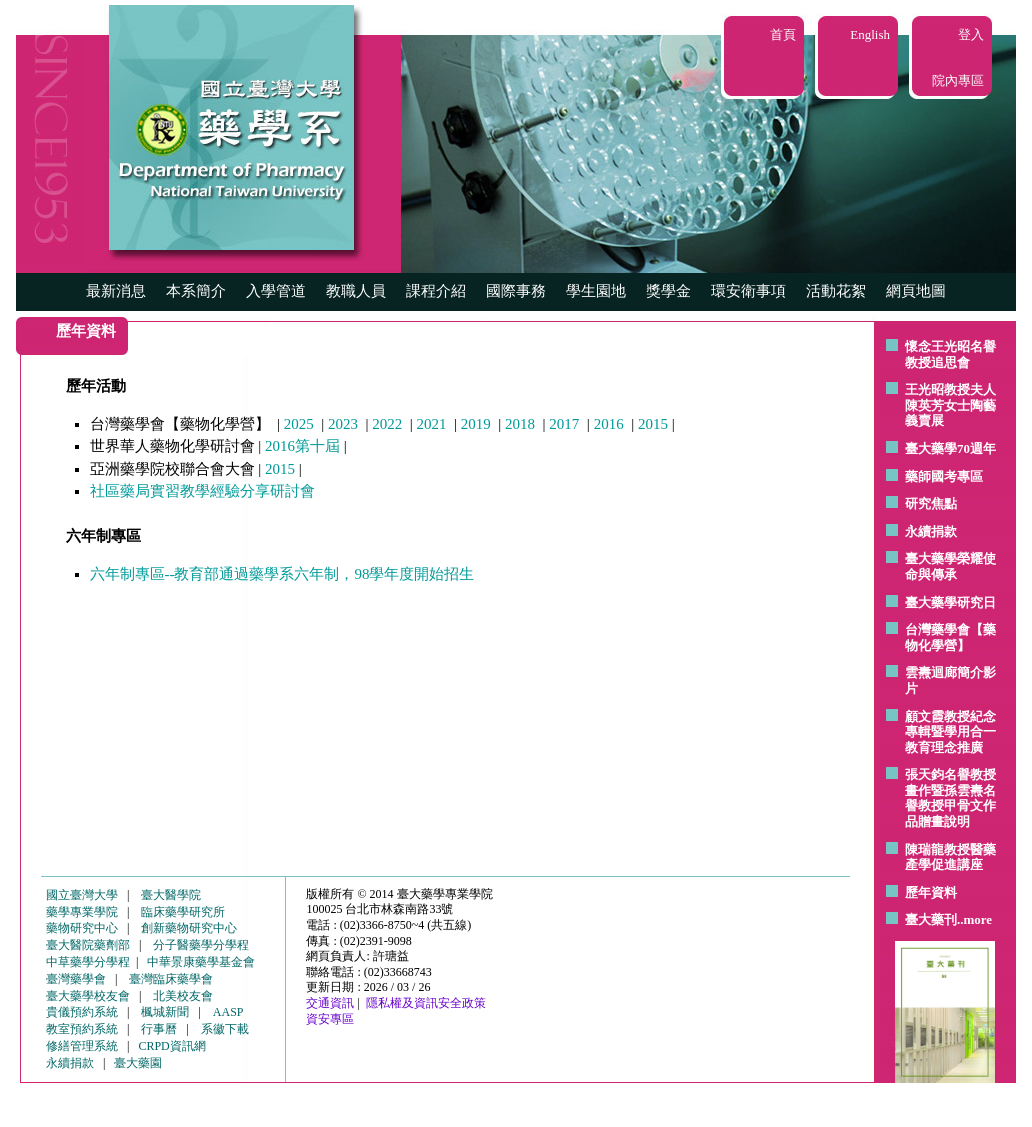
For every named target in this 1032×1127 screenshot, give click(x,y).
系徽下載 (225, 1029)
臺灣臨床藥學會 (171, 979)
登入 (971, 34)
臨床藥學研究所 (183, 912)
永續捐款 (931, 531)
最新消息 (116, 291)
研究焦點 (931, 503)
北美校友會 (183, 996)
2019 (476, 424)
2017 (564, 424)
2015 (653, 424)
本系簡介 (196, 291)
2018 (520, 424)
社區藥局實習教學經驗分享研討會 (202, 491)
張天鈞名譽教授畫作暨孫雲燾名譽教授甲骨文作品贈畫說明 (950, 798)
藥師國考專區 (944, 476)
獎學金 (668, 291)
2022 (387, 424)
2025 (299, 424)
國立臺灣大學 (82, 895)
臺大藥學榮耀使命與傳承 (950, 566)
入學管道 (276, 291)
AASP (228, 1012)
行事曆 (159, 1029)
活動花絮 (836, 291)
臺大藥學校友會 (88, 996)
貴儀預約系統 (82, 1012)
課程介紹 (436, 291)
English (870, 34)
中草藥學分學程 (88, 962)
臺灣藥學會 (76, 979)
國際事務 (516, 291)
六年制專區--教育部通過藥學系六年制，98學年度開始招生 (282, 574)
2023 (343, 424)
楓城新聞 (165, 1012)
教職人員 (356, 291)
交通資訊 (330, 1003)
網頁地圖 (916, 291)
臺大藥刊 (931, 919)
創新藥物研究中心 (189, 928)
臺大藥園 (138, 1063)
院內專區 (958, 80)
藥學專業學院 (82, 912)
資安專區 (330, 1019)
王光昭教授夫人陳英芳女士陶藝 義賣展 (950, 405)
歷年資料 (931, 892)
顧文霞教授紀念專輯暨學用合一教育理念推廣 (950, 732)
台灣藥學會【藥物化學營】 (950, 637)
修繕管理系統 (82, 1046)
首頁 (783, 34)
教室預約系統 (82, 1029)
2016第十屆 (302, 446)
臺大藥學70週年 (950, 448)
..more (974, 919)
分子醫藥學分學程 (201, 945)
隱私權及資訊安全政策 (426, 1003)
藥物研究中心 (82, 928)
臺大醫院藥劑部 (88, 945)
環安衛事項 (748, 291)
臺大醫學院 (171, 895)
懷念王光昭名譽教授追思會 (950, 354)
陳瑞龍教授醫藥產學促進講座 (950, 857)
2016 (609, 424)
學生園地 (596, 291)
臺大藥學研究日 (950, 602)
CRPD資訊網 (171, 1046)
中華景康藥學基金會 (201, 962)
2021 (432, 424)
